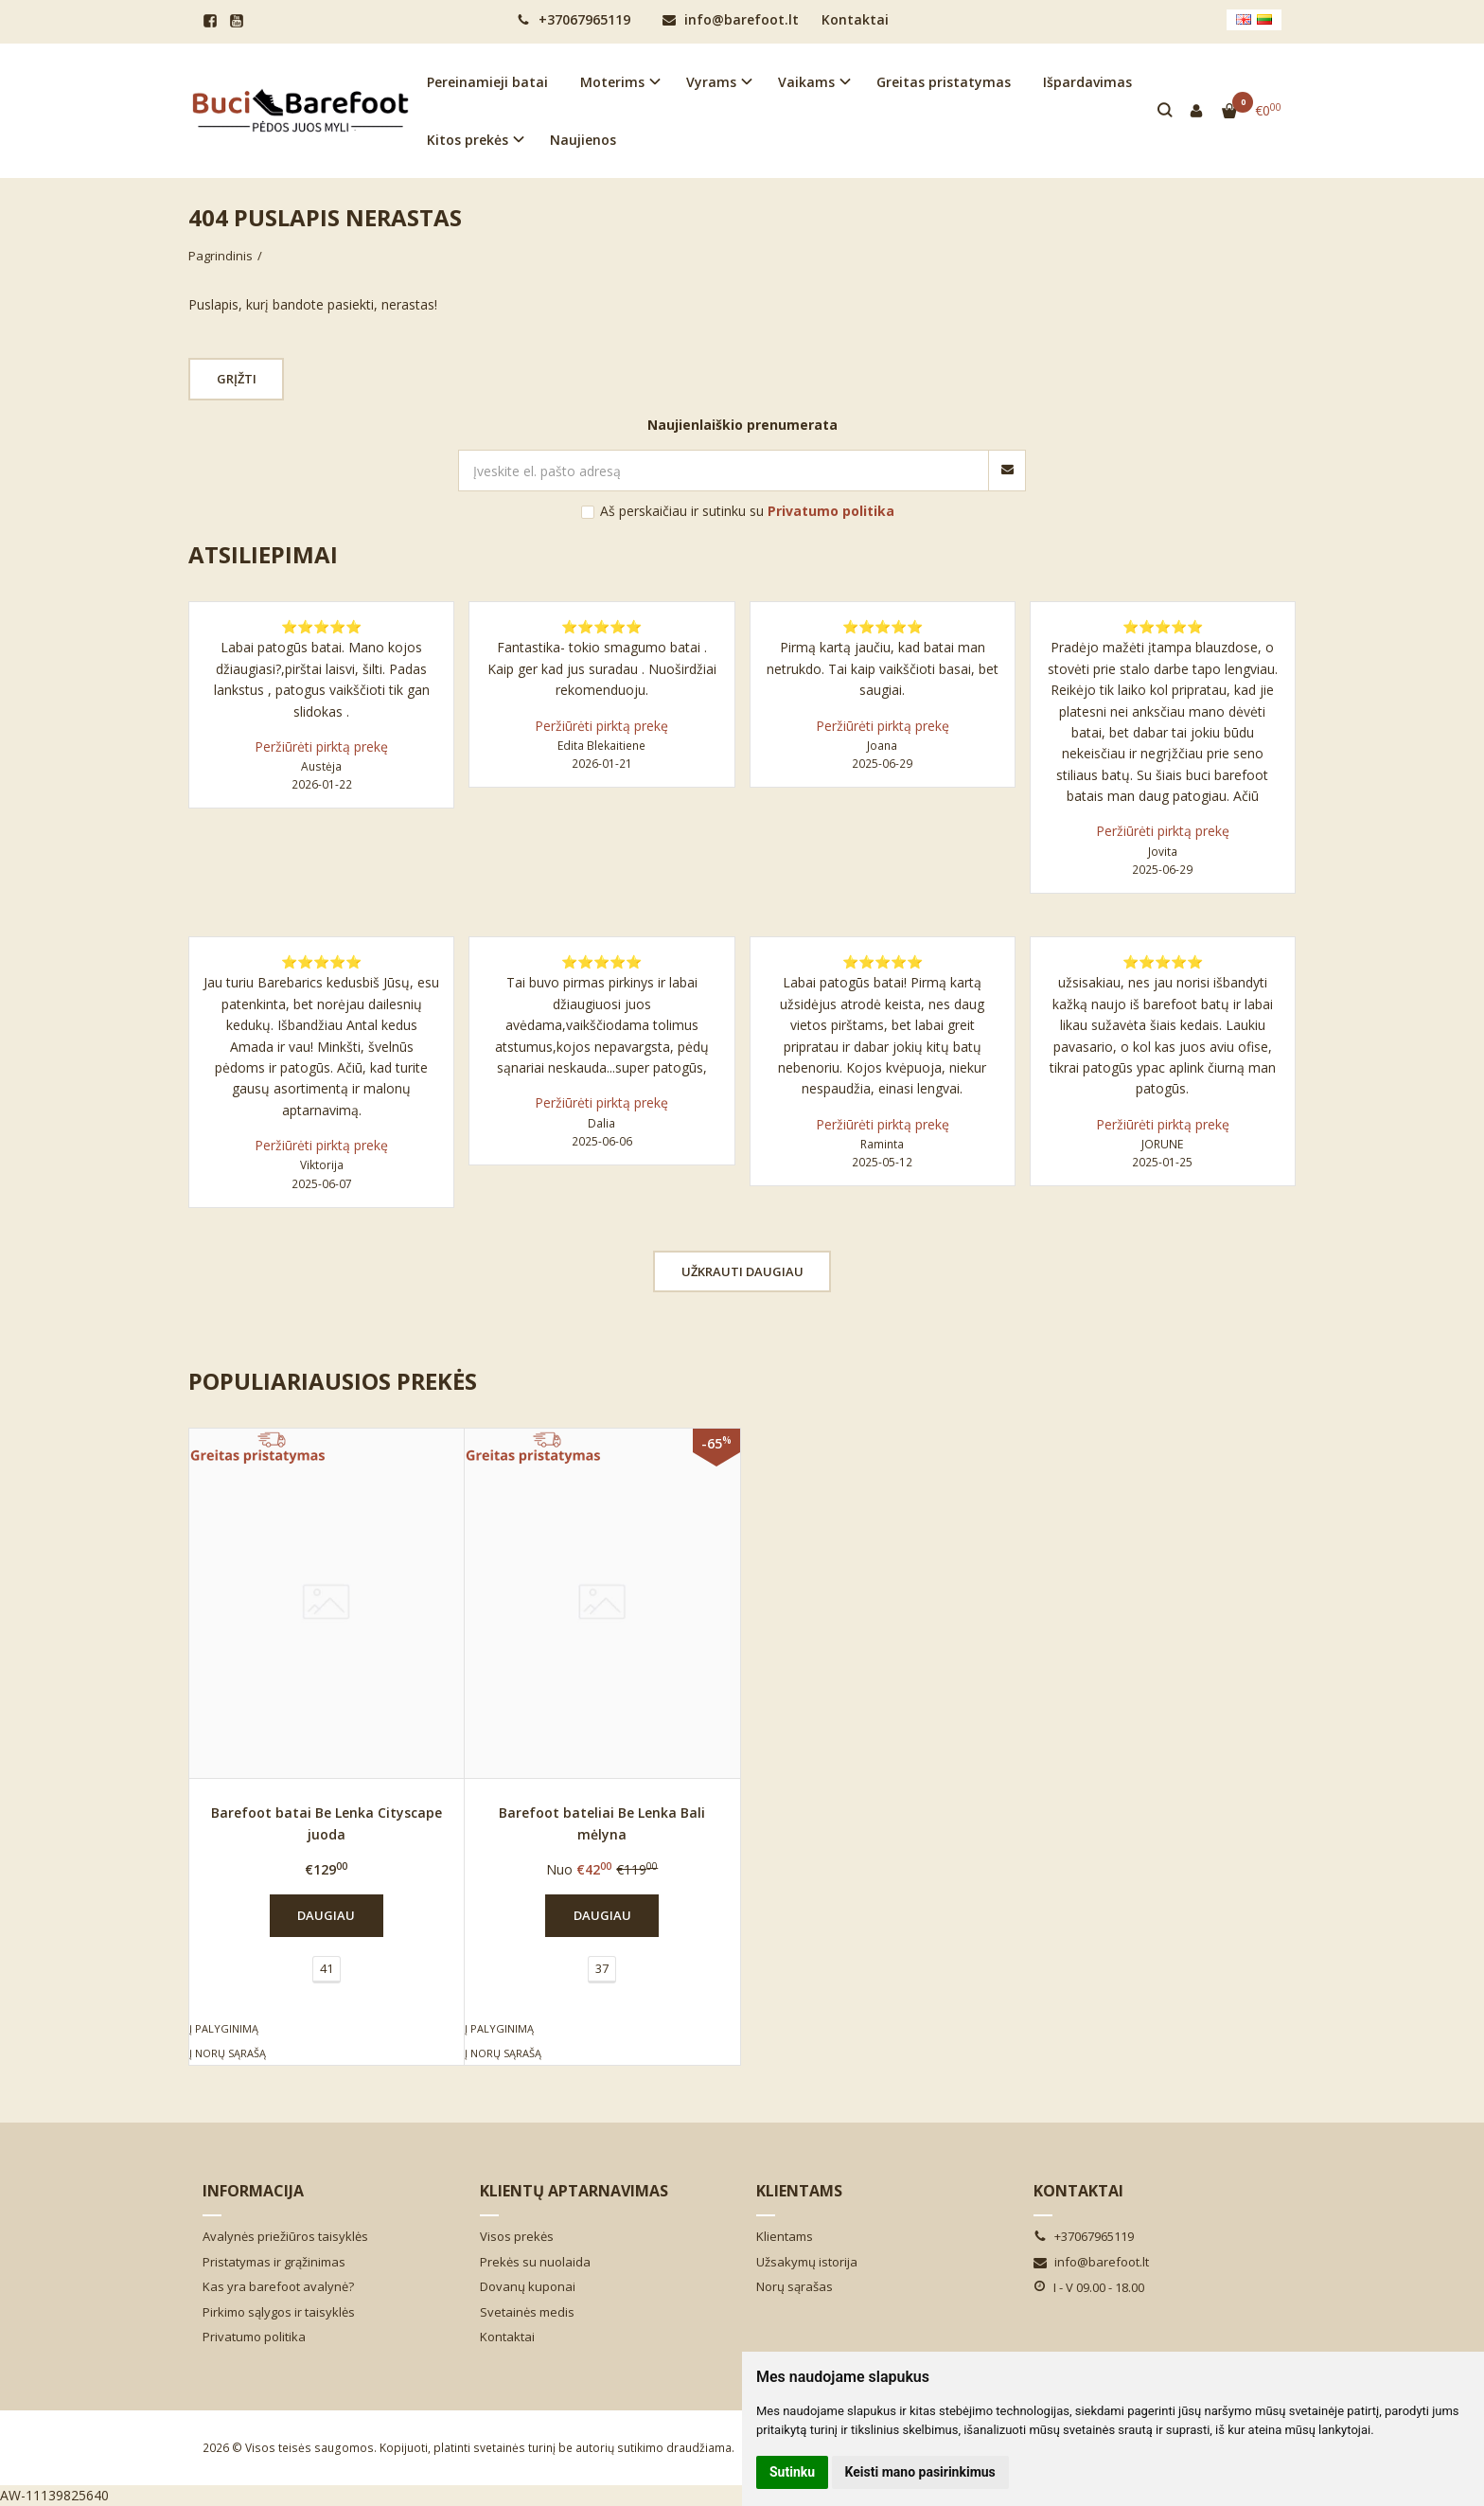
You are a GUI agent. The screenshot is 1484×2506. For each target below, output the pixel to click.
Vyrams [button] (711, 82)
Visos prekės (517, 2236)
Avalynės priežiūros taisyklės (285, 2236)
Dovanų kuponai (527, 2286)
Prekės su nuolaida (535, 2261)
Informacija (253, 2190)
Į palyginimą (223, 2028)
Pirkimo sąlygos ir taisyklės (279, 2311)
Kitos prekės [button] (467, 140)
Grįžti (238, 378)
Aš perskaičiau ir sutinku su (747, 511)
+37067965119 (573, 19)
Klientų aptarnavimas (574, 2190)
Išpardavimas (1087, 82)
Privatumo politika (254, 2336)
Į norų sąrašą (227, 2053)
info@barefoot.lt (730, 19)
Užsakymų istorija (806, 2261)
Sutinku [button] (792, 2471)
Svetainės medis (527, 2311)
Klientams (799, 2190)
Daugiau (326, 1915)
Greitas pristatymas (943, 82)
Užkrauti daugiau (742, 1271)
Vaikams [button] (806, 82)
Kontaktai (855, 19)
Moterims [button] (612, 82)
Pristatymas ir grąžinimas (274, 2261)
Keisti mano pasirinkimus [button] (920, 2471)
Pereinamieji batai (487, 82)
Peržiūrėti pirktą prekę (321, 746)
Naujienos (583, 140)
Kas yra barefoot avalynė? (278, 2286)
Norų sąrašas (794, 2286)
